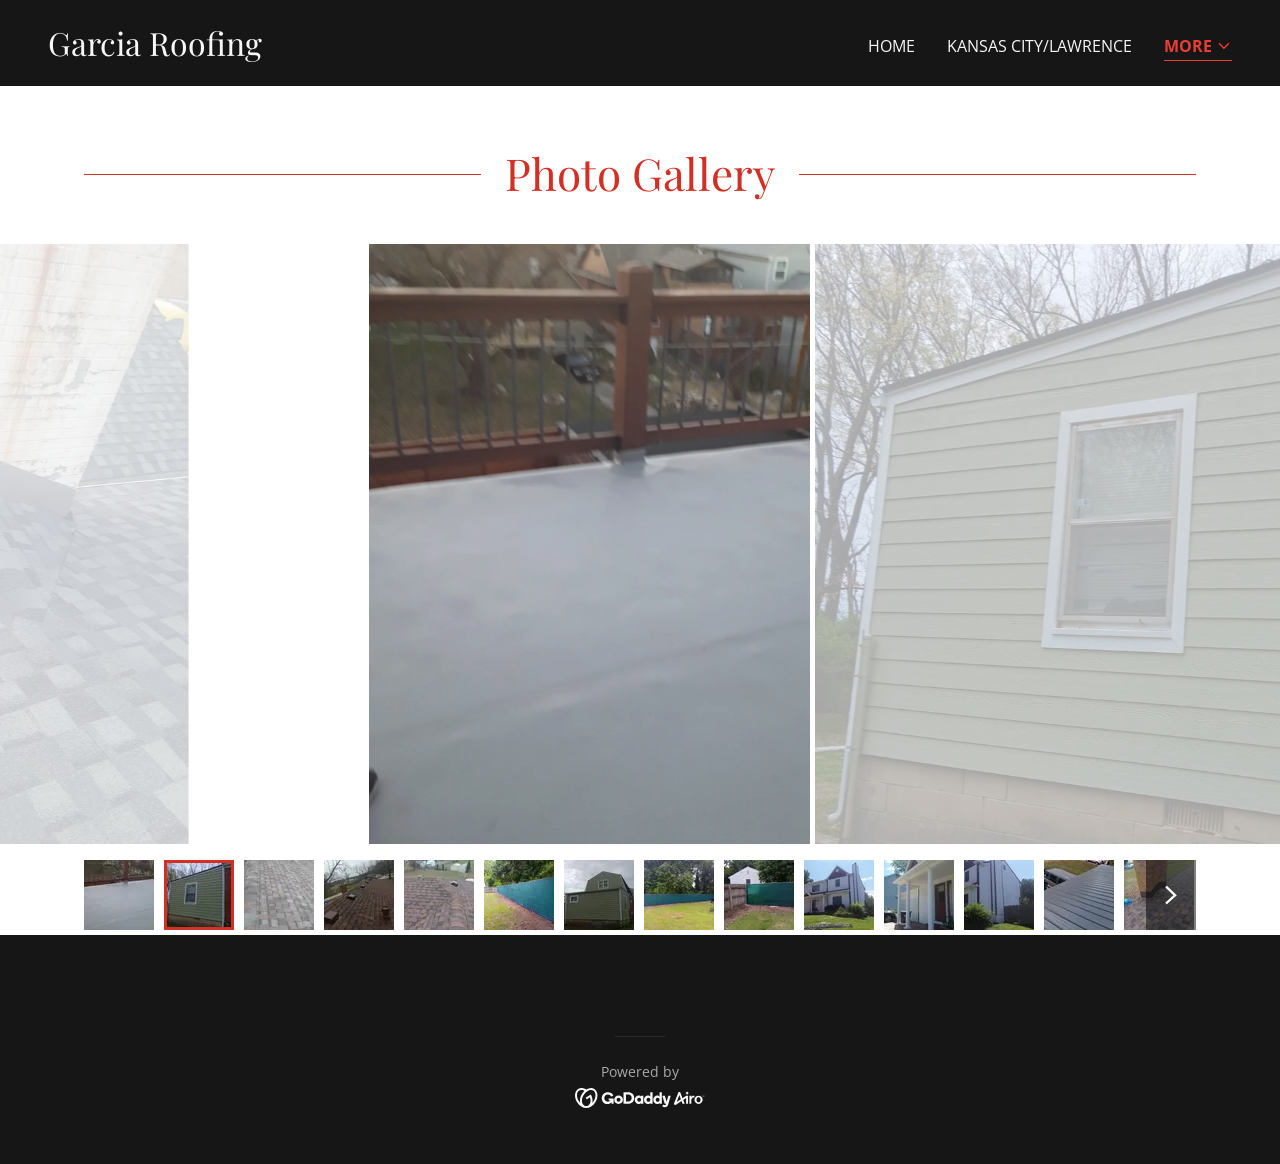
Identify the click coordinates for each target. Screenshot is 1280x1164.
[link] (155, 50)
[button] (1198, 47)
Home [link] (891, 46)
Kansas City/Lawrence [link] (1039, 46)
